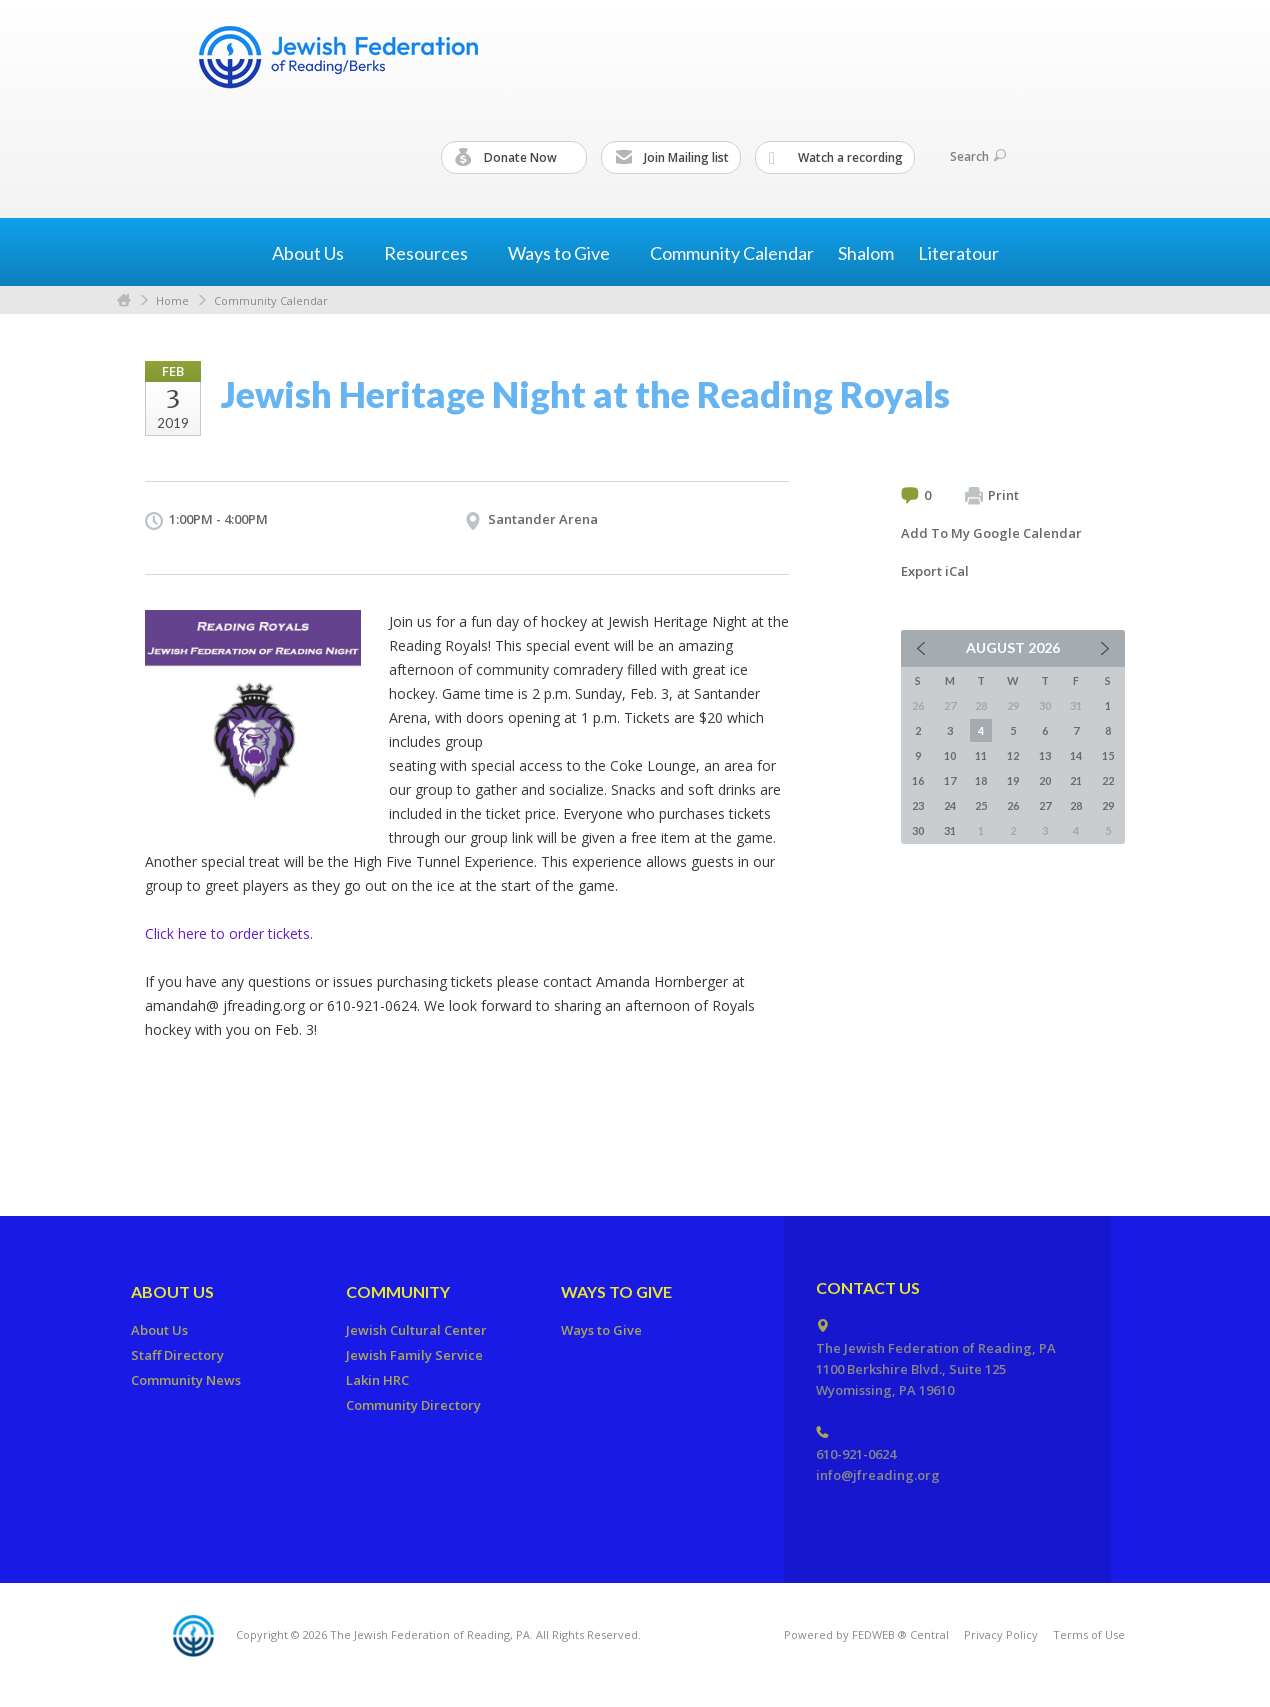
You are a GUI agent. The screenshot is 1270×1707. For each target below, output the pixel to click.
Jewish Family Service (414, 1355)
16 (918, 780)
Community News (186, 1380)
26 (1013, 805)
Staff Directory (177, 1355)
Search (978, 156)
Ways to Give (616, 1291)
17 (950, 780)
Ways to (567, 253)
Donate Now (515, 158)
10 (950, 755)
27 (1045, 805)
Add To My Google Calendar (991, 533)
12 (1013, 755)
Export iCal (935, 571)
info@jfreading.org (878, 1475)
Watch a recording (836, 158)
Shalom (866, 253)
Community (398, 1291)
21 (1076, 780)
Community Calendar (732, 253)
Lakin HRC (377, 1380)
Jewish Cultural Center (416, 1330)
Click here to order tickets (227, 933)
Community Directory (413, 1405)
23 (918, 805)
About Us (172, 1291)
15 (1108, 755)
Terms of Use (1089, 1634)
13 (1045, 755)
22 (1108, 780)
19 (1013, 780)
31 (950, 830)
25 (981, 805)
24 (950, 805)
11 (981, 755)
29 (1108, 805)
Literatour (958, 253)
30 (918, 830)
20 (1045, 780)
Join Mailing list (672, 158)
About (316, 253)
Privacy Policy (1001, 1634)
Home (124, 300)
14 (1076, 755)
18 (981, 780)
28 (1076, 805)
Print (992, 496)
